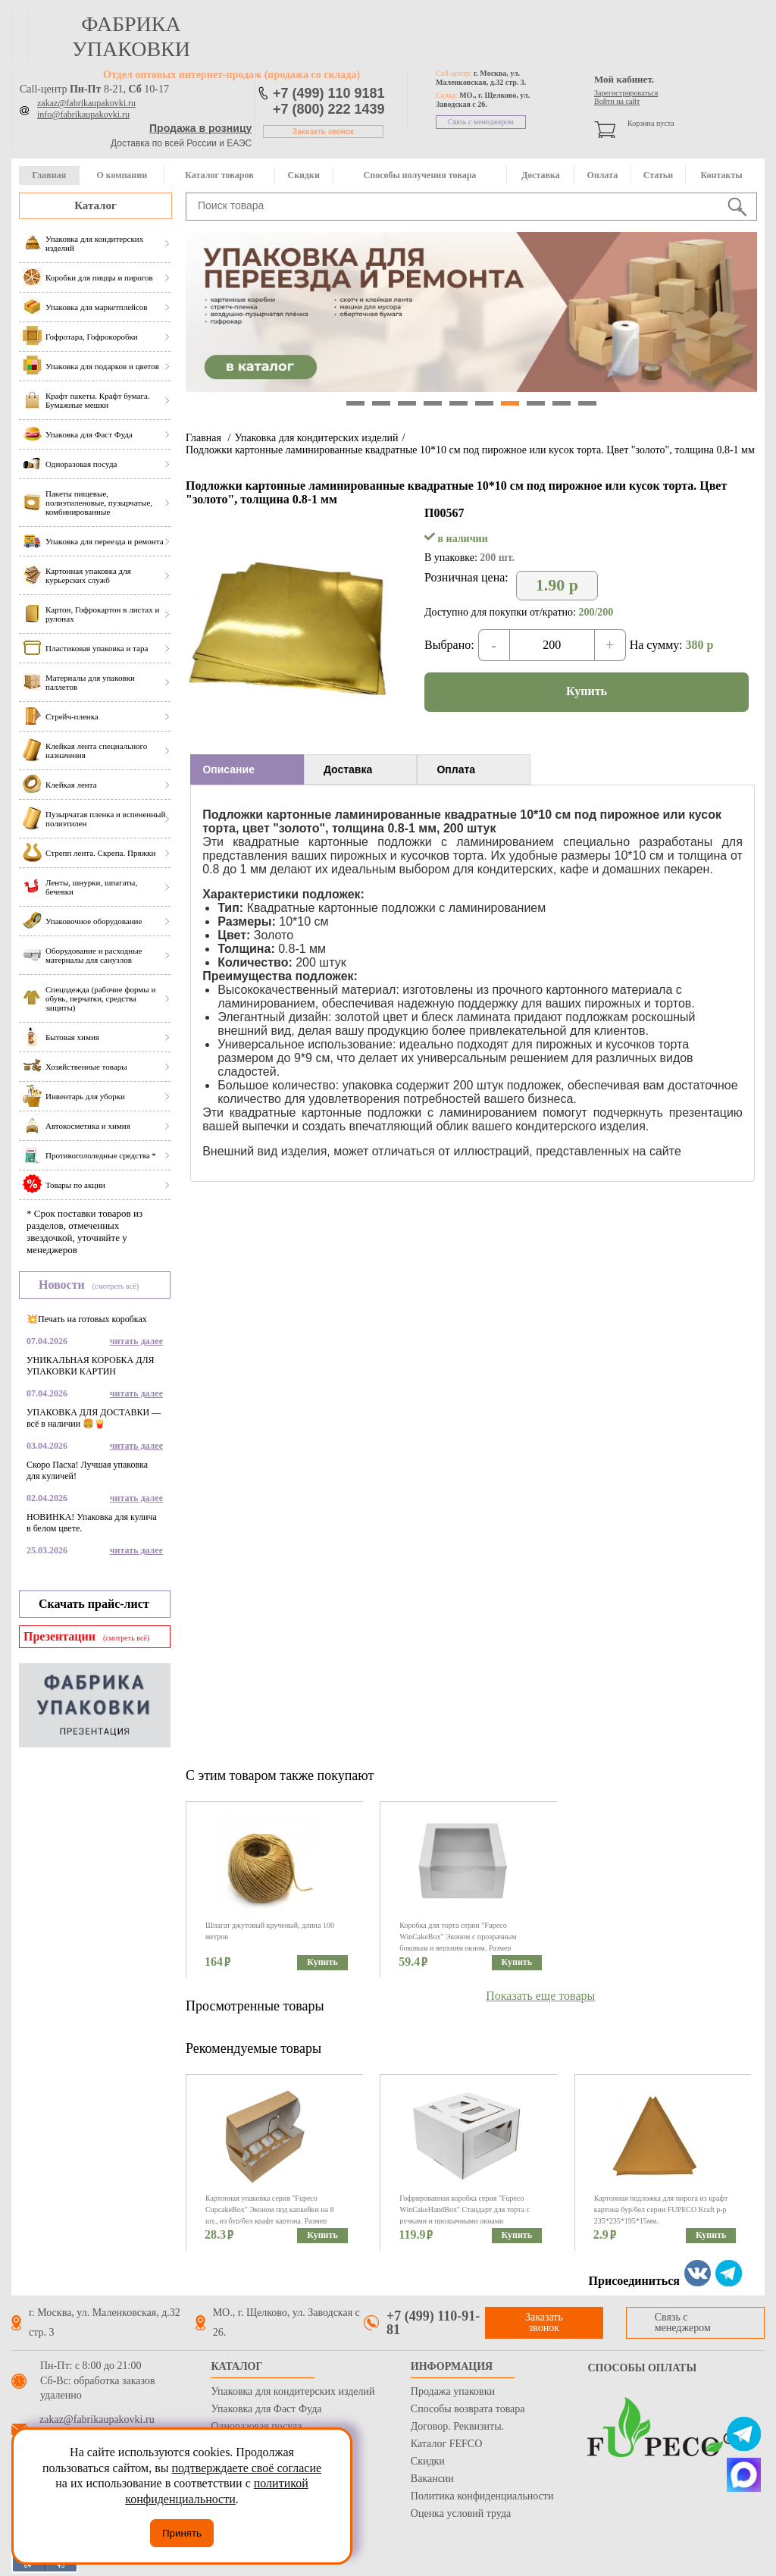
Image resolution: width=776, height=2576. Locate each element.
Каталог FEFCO (446, 2443)
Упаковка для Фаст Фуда (266, 2409)
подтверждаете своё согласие (246, 2468)
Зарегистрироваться (626, 93)
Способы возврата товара (468, 2409)
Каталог (95, 205)
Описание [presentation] (228, 769)
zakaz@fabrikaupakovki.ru (86, 103)
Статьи (658, 175)
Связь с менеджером (481, 122)
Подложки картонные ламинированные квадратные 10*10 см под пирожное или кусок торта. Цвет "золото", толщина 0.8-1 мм (470, 450)
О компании (121, 175)
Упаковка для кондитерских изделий (316, 437)
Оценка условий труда (461, 2513)
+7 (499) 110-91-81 (433, 2322)
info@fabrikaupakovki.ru (83, 114)
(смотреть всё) (115, 1286)
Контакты (721, 175)
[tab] (247, 769)
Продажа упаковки (453, 2391)
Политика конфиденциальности (482, 2496)
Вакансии (432, 2478)
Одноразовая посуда (256, 2426)
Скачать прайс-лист (94, 1603)
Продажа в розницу (200, 128)
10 (587, 403)
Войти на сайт (617, 101)
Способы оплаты (641, 2368)
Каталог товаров (219, 175)
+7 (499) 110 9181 (329, 93)
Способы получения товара (420, 175)
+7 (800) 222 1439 (329, 109)
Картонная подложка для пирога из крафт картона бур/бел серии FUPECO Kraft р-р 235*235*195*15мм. (661, 2209)
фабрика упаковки (131, 36)
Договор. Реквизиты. (457, 2426)
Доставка (540, 175)
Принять (182, 2533)
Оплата (602, 175)
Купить (586, 691)
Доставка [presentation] (348, 769)
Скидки (304, 175)
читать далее (136, 1341)
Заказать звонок (323, 131)
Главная (49, 175)
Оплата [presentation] (455, 769)
